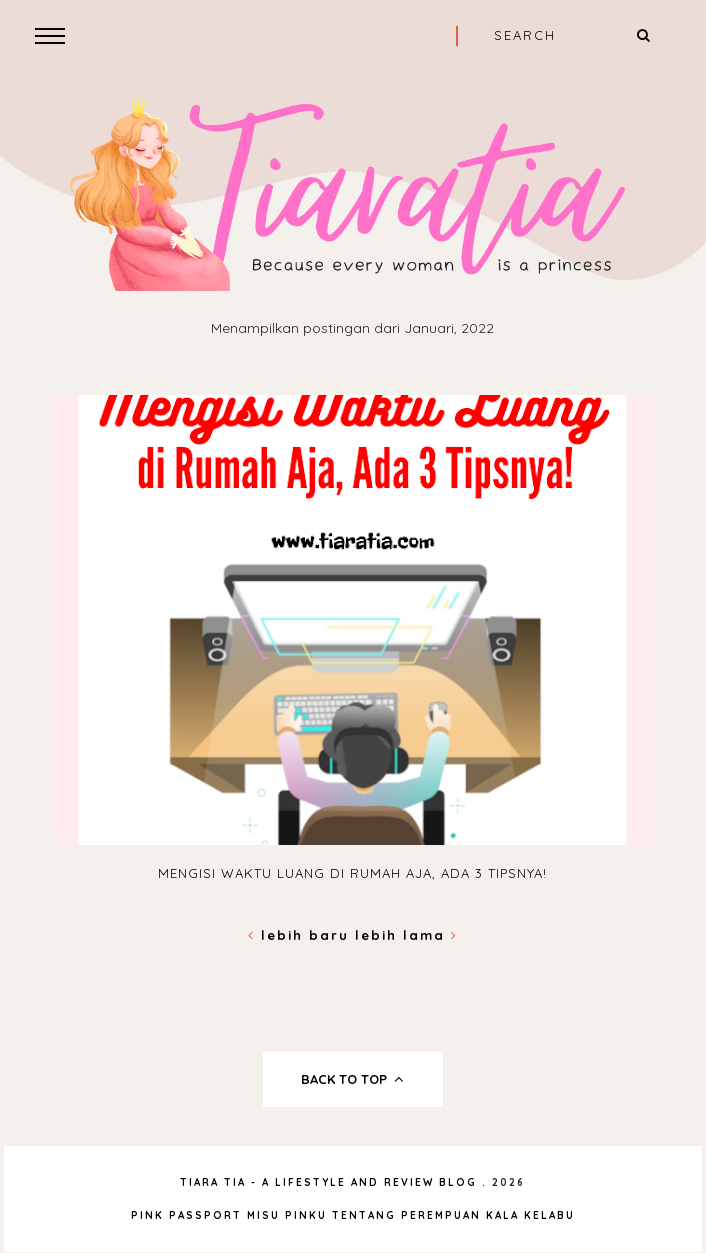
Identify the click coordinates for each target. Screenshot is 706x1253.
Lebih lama (406, 935)
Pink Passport (189, 1215)
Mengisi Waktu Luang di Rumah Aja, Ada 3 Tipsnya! (352, 873)
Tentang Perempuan (406, 1215)
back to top (352, 1079)
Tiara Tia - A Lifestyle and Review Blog (328, 1182)
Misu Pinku (287, 1215)
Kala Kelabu (530, 1215)
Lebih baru (301, 935)
